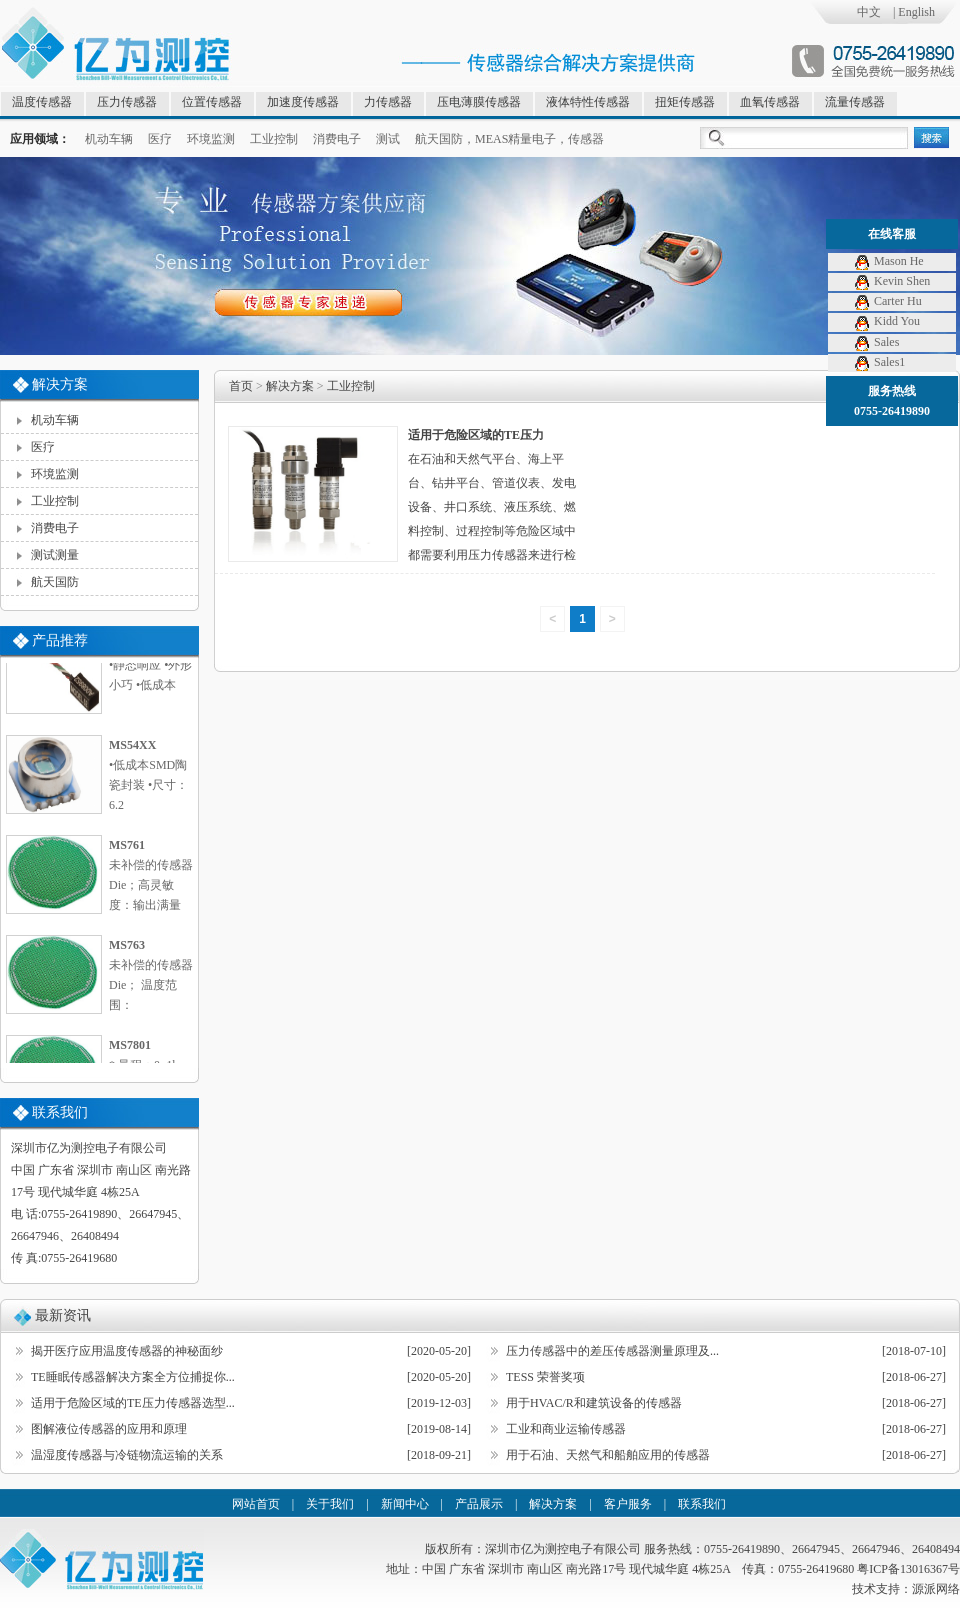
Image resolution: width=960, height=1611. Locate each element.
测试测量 (55, 555)
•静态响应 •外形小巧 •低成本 (153, 667)
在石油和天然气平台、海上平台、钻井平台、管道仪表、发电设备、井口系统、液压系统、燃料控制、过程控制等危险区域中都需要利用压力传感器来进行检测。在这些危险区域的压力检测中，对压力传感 (492, 531)
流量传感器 (855, 102)
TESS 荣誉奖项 (545, 1377)
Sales (876, 342)
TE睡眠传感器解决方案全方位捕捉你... (133, 1377)
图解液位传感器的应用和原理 (109, 1429)
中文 (869, 12)
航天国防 (55, 582)
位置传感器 (212, 102)
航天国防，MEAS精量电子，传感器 (509, 139)
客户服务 (628, 1504)
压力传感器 (127, 102)
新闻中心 (405, 1504)
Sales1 (879, 362)
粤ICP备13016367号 (908, 1569)
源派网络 (936, 1589)
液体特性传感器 (588, 102)
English (916, 12)
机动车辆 (109, 139)
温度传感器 (42, 102)
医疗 (160, 139)
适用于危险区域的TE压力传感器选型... (133, 1403)
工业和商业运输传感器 (566, 1429)
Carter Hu (887, 301)
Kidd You (886, 321)
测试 (388, 139)
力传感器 (388, 102)
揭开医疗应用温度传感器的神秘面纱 (127, 1351)
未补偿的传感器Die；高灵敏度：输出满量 (153, 877)
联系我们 (702, 1504)
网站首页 (256, 1504)
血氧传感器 (770, 102)
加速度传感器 (303, 102)
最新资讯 (63, 1315)
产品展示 (479, 1504)
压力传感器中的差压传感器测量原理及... (612, 1351)
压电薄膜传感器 (479, 102)
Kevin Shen (891, 281)
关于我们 (330, 1504)
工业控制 (274, 139)
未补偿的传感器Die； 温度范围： (153, 977)
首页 (241, 386)
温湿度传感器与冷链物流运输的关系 (127, 1455)
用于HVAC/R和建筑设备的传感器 (594, 1403)
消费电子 (337, 139)
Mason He (888, 261)
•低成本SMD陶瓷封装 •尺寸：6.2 (153, 777)
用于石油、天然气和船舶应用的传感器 (608, 1455)
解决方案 (290, 386)
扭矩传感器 (685, 102)
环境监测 (211, 139)
